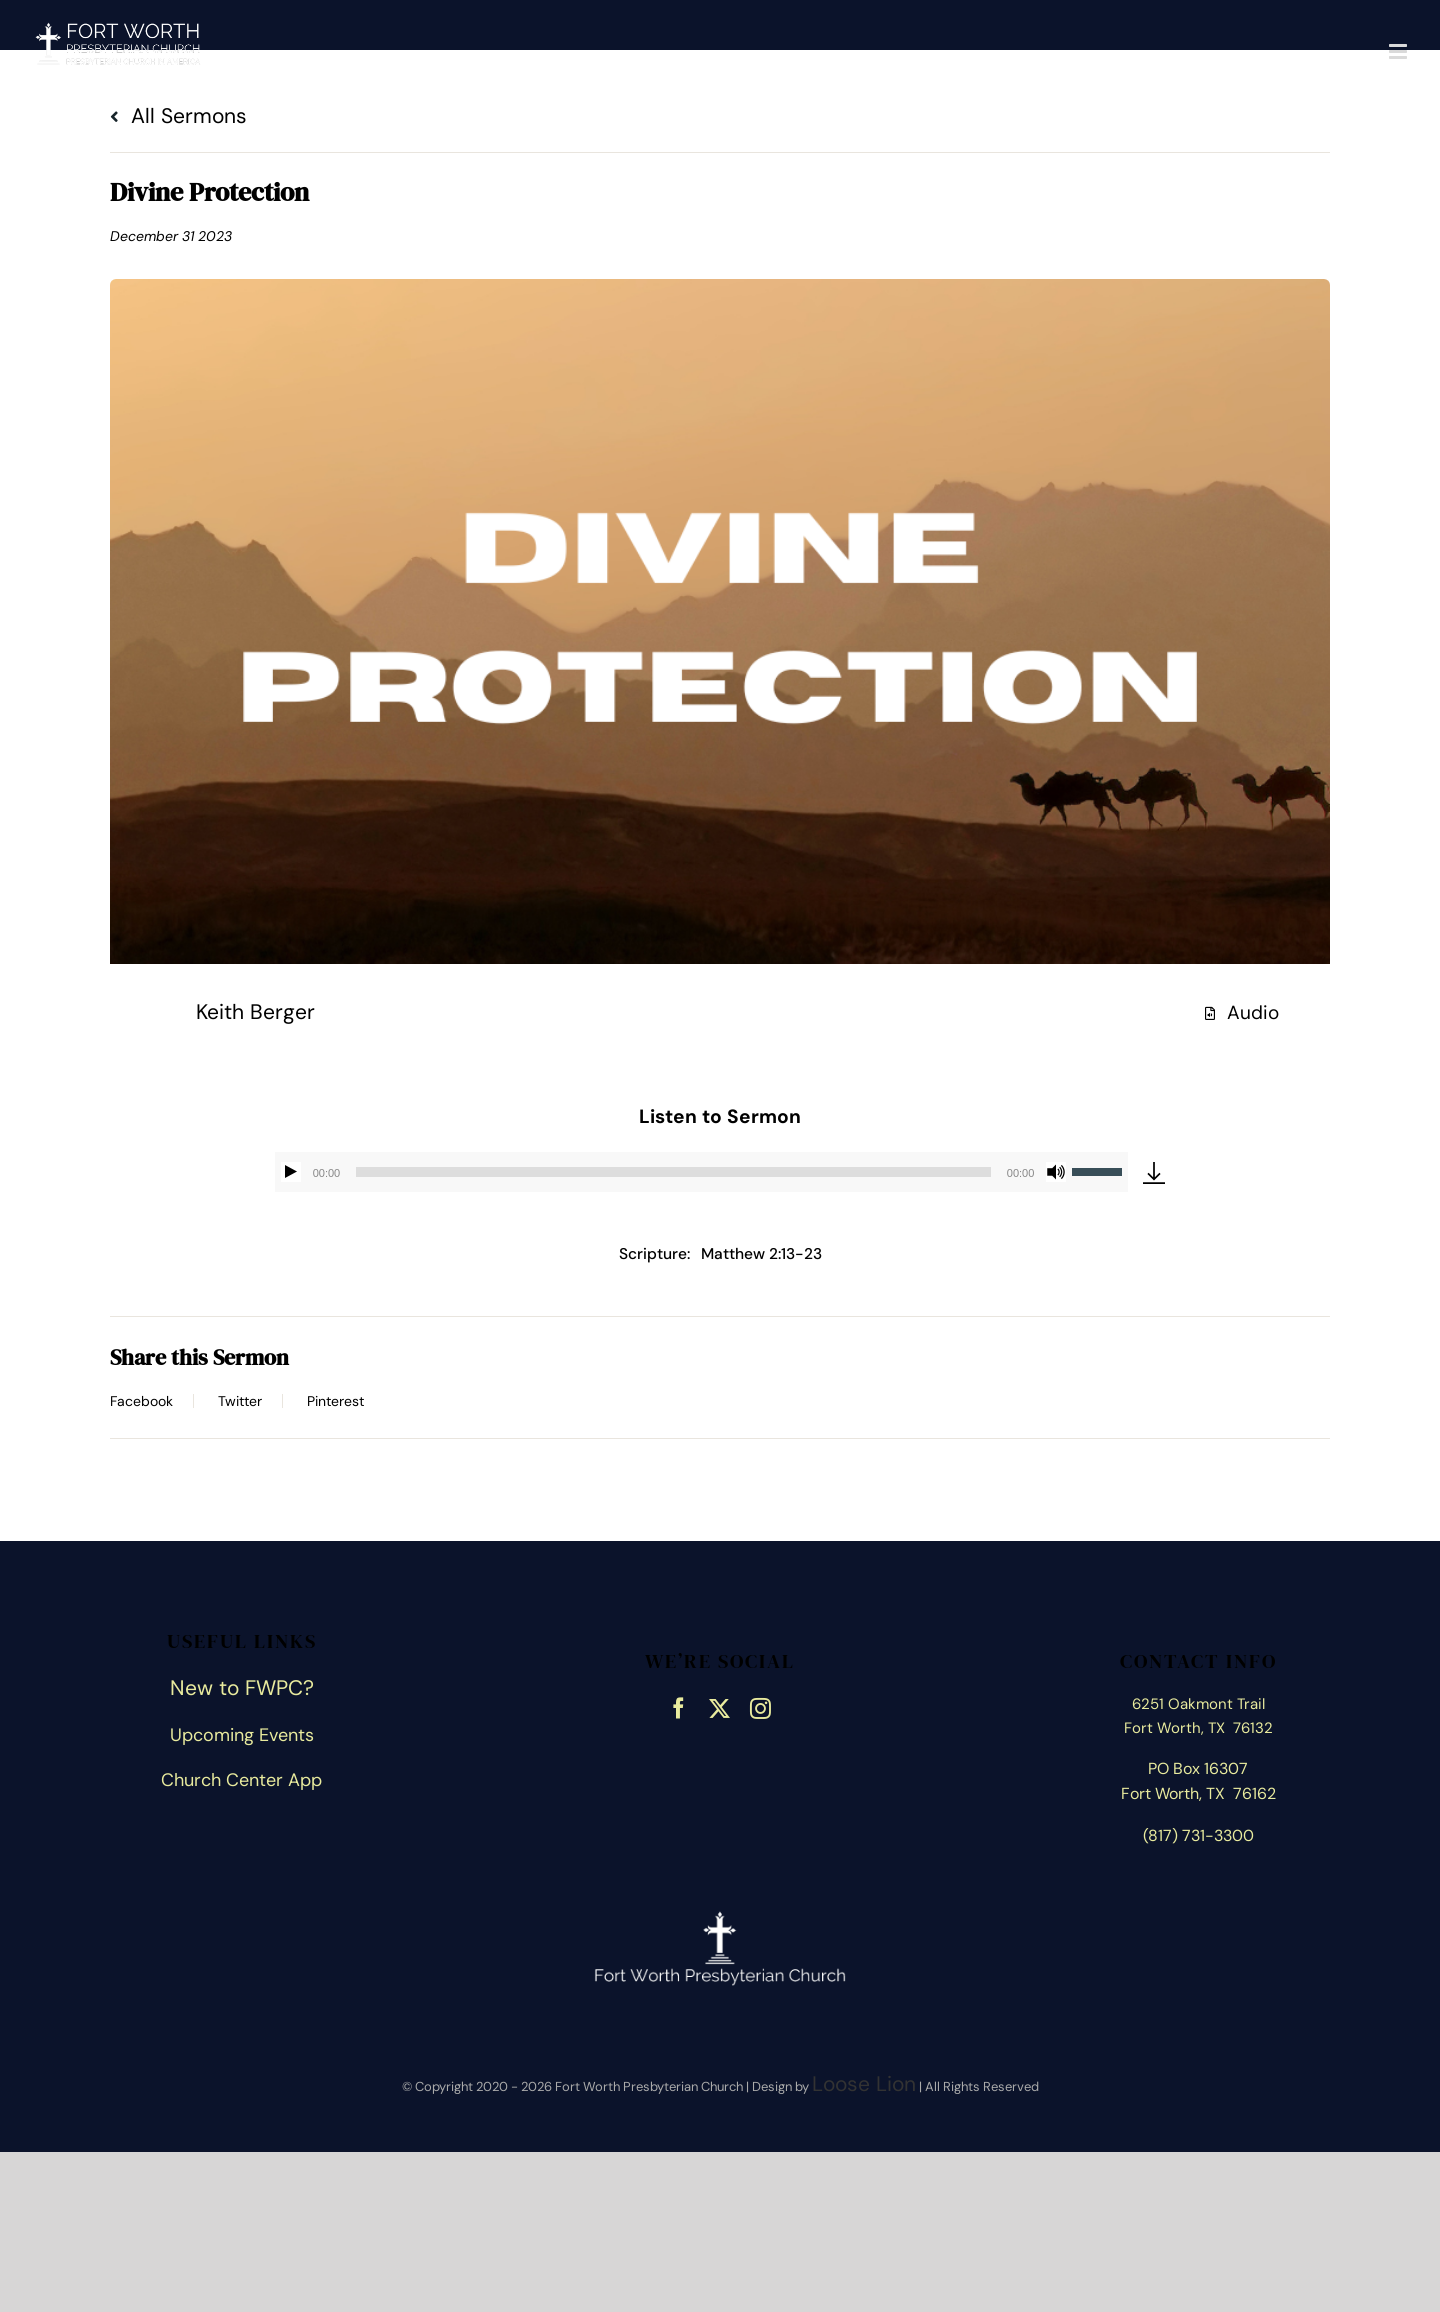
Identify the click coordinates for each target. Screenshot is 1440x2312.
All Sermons (178, 116)
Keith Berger (255, 1012)
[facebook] (678, 1706)
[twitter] (719, 1706)
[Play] (291, 1172)
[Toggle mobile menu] (1399, 51)
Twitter (240, 1401)
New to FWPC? (242, 1688)
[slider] (673, 1172)
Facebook (141, 1401)
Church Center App (241, 1780)
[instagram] (760, 1706)
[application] (702, 1172)
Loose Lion (864, 2084)
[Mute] (1056, 1172)
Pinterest (335, 1401)
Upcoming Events (242, 1735)
